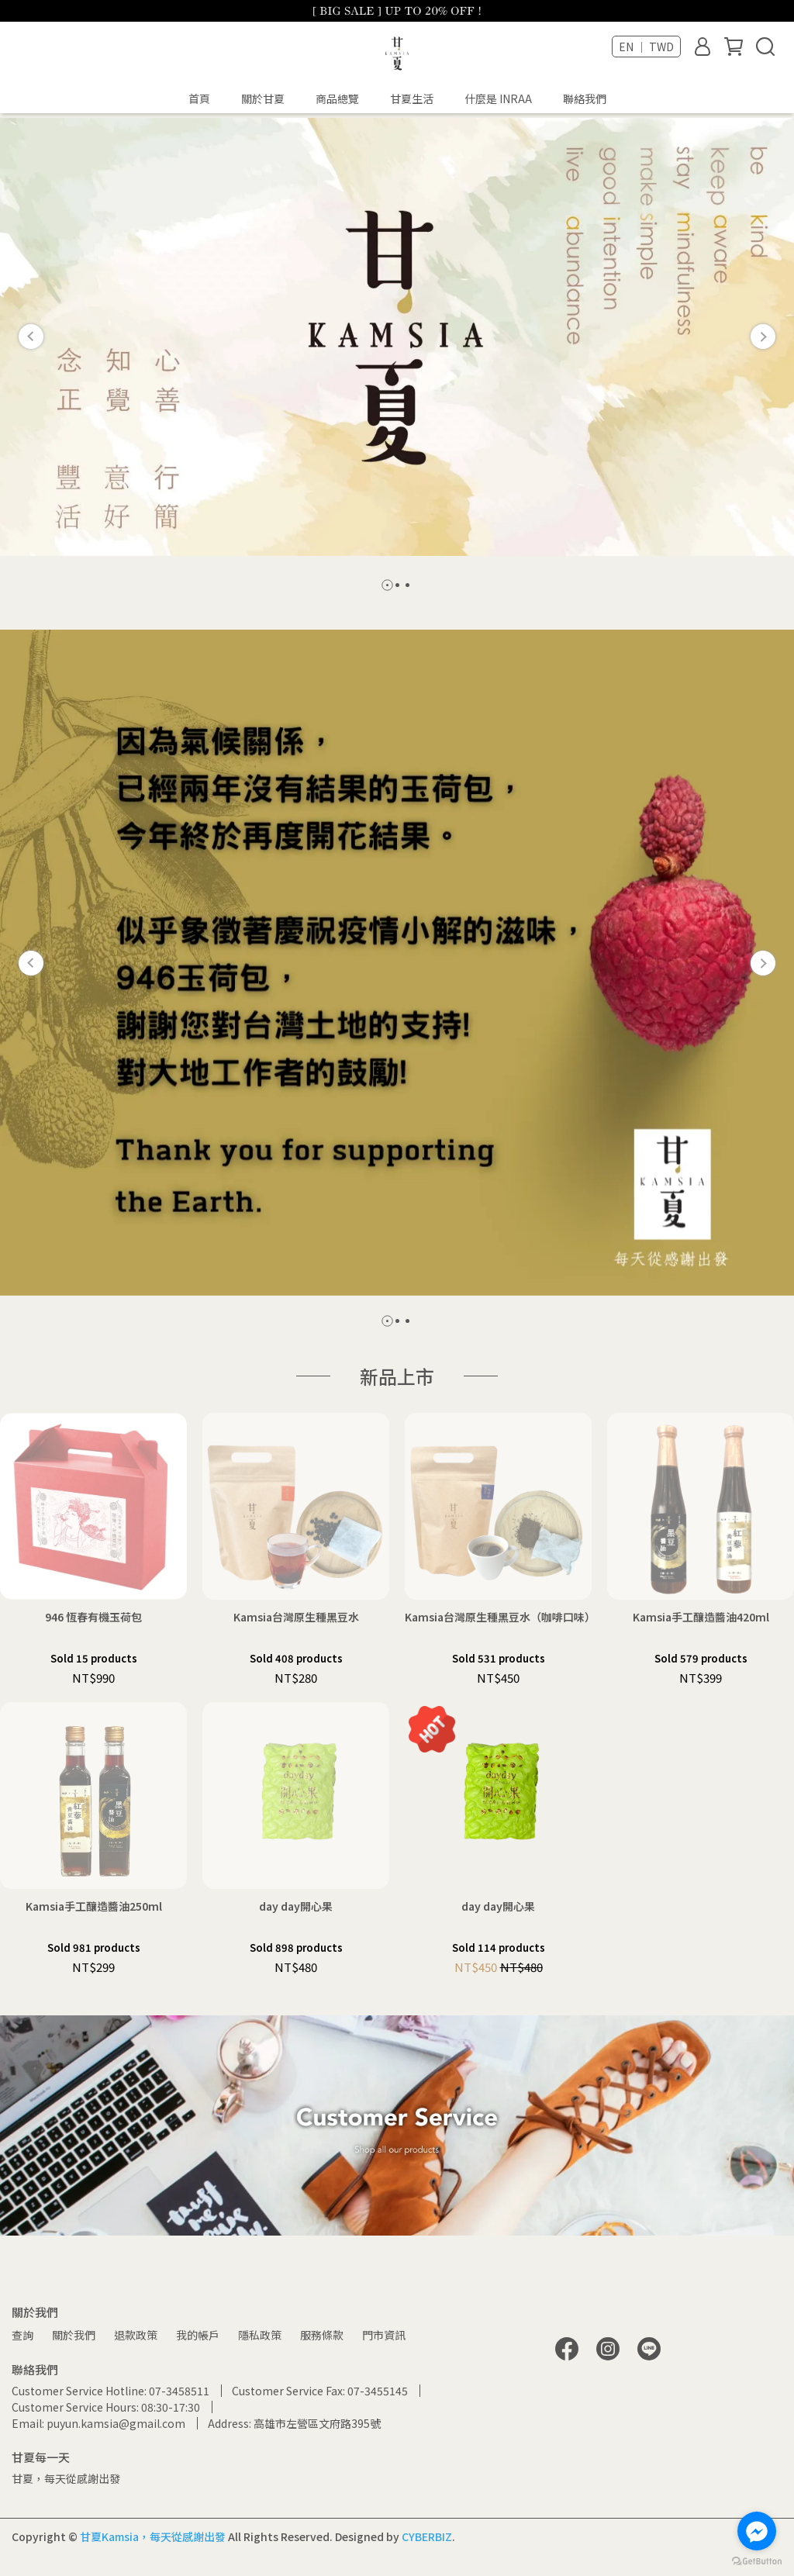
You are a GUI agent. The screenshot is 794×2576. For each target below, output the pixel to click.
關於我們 (73, 2335)
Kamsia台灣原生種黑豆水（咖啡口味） (498, 1617)
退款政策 (135, 2335)
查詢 (22, 2335)
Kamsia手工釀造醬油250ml (94, 1906)
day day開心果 (296, 1906)
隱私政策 (259, 2335)
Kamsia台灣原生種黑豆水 (296, 1617)
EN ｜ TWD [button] (646, 47)
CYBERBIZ (427, 2536)
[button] (31, 336)
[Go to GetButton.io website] (757, 2560)
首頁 (199, 98)
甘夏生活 (411, 98)
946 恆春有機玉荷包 (93, 1617)
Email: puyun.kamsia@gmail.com (98, 2423)
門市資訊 (384, 2335)
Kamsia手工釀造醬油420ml (701, 1617)
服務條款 (321, 2335)
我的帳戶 (197, 2335)
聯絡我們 (584, 98)
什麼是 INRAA (498, 98)
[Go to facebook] (756, 2531)
